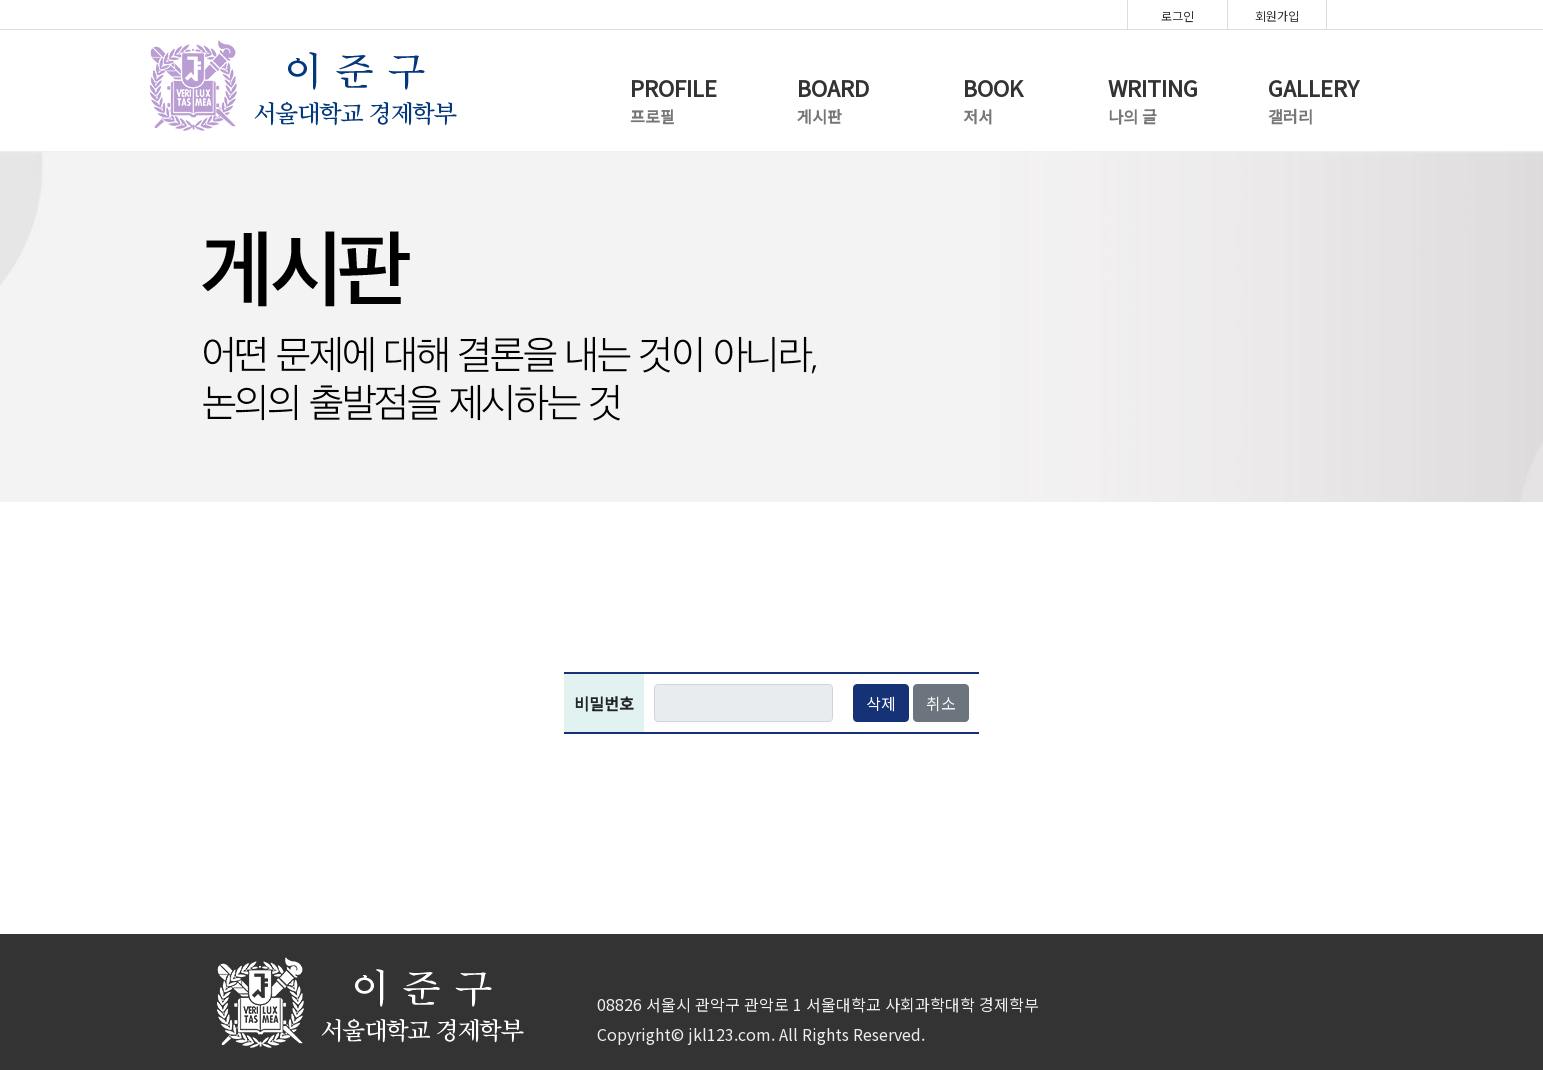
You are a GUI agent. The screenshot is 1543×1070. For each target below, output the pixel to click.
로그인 (1177, 15)
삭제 (881, 703)
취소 (941, 703)
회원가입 (1277, 15)
